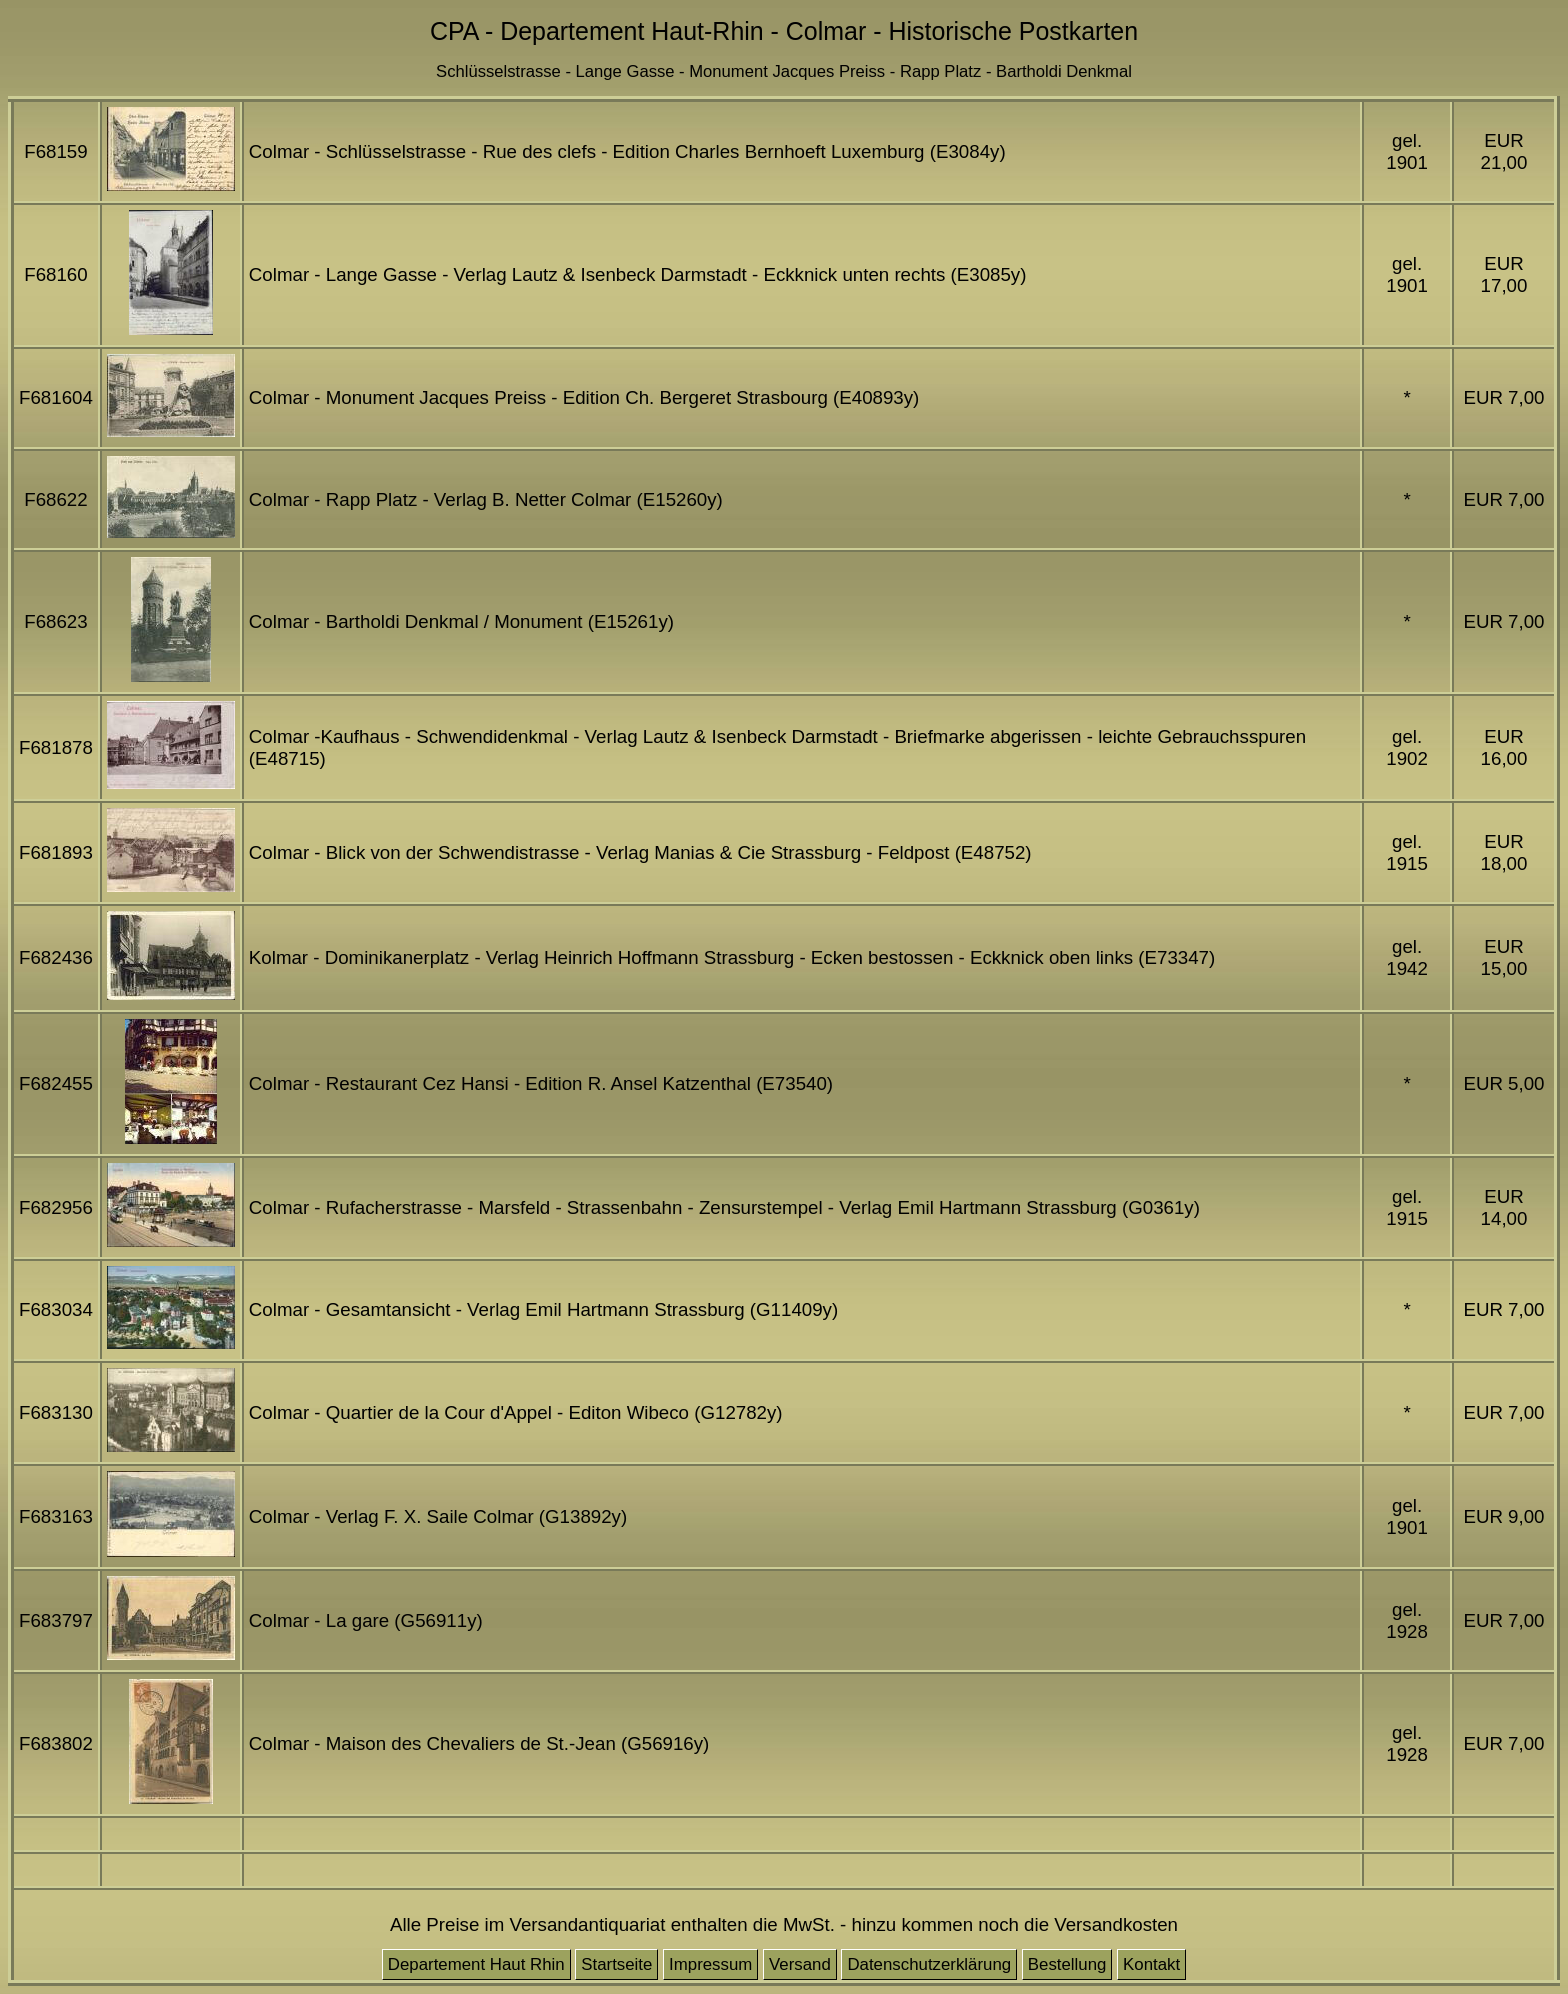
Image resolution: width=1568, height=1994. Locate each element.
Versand (800, 1964)
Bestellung (1067, 1964)
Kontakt (1151, 1964)
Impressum (710, 1964)
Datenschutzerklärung (929, 1964)
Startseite (616, 1964)
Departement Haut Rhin (476, 1964)
